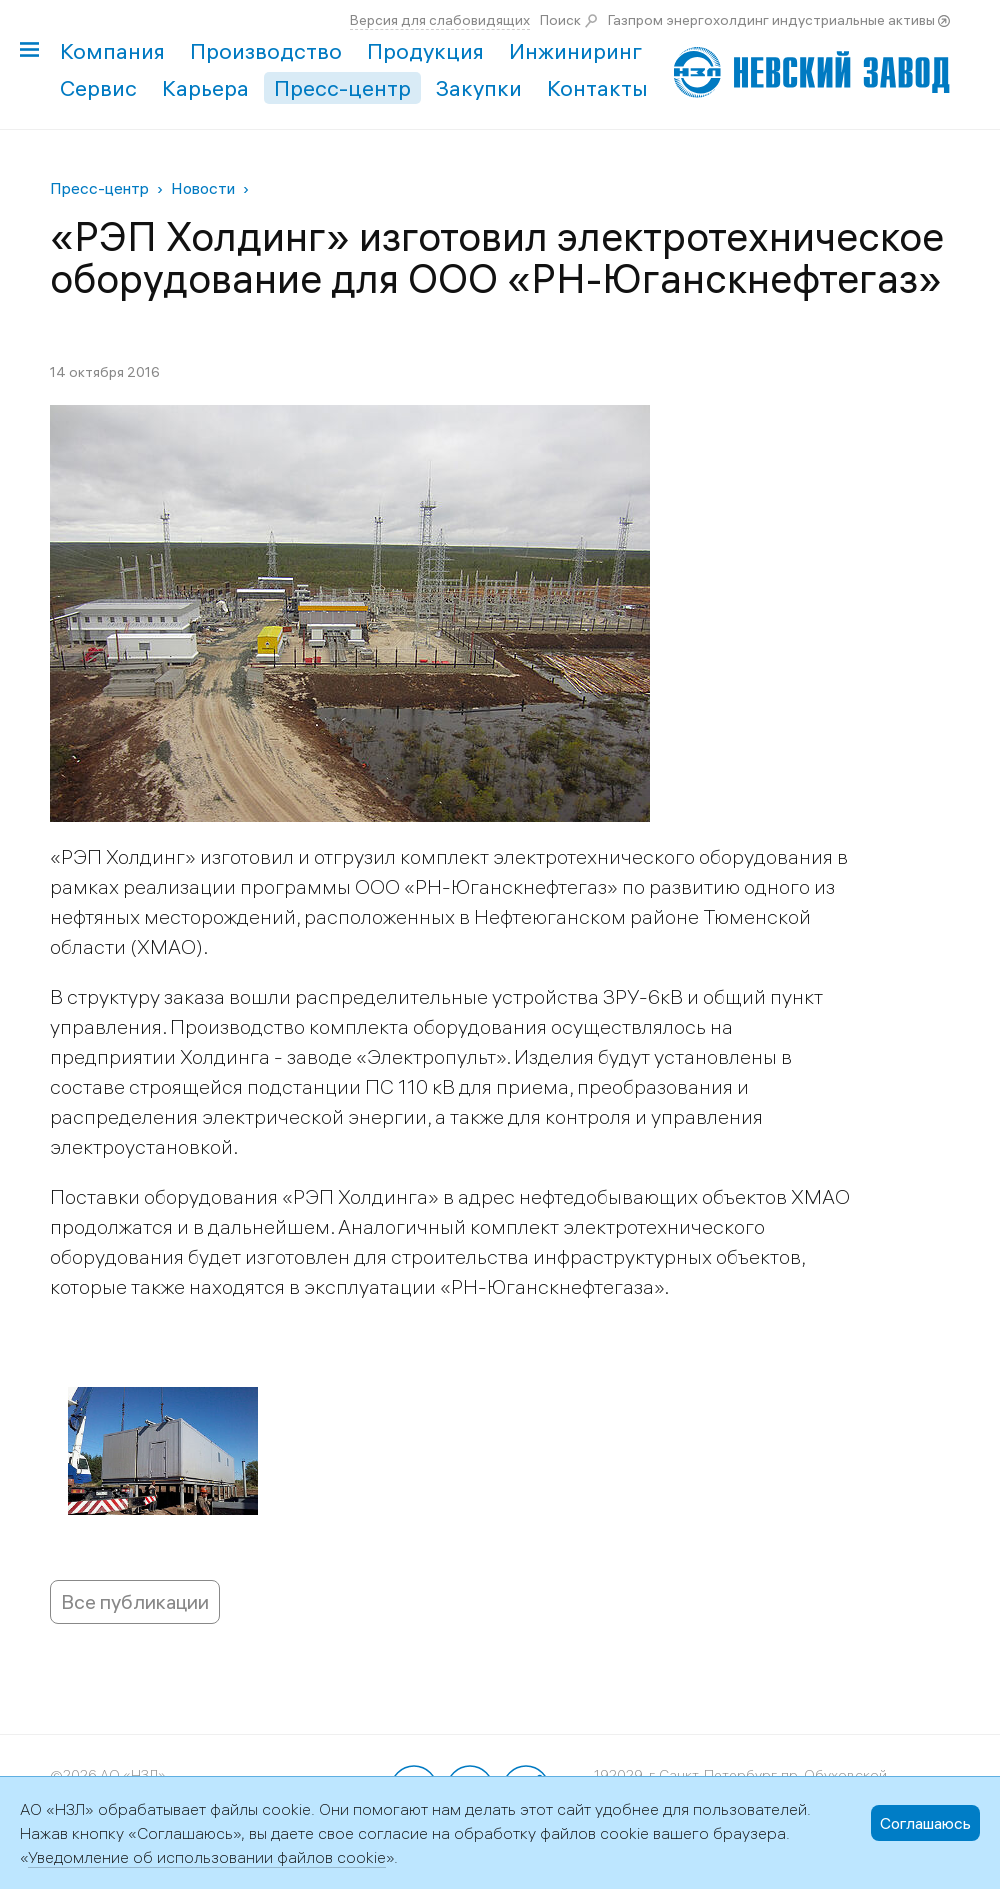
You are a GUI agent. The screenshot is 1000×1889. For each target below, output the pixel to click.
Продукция (425, 51)
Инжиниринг (575, 51)
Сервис (98, 88)
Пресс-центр (342, 88)
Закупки (479, 88)
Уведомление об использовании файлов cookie (207, 1857)
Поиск (560, 20)
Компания (112, 51)
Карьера (205, 88)
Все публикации (135, 1601)
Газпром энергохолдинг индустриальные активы (771, 20)
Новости (203, 188)
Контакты (597, 88)
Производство (266, 51)
